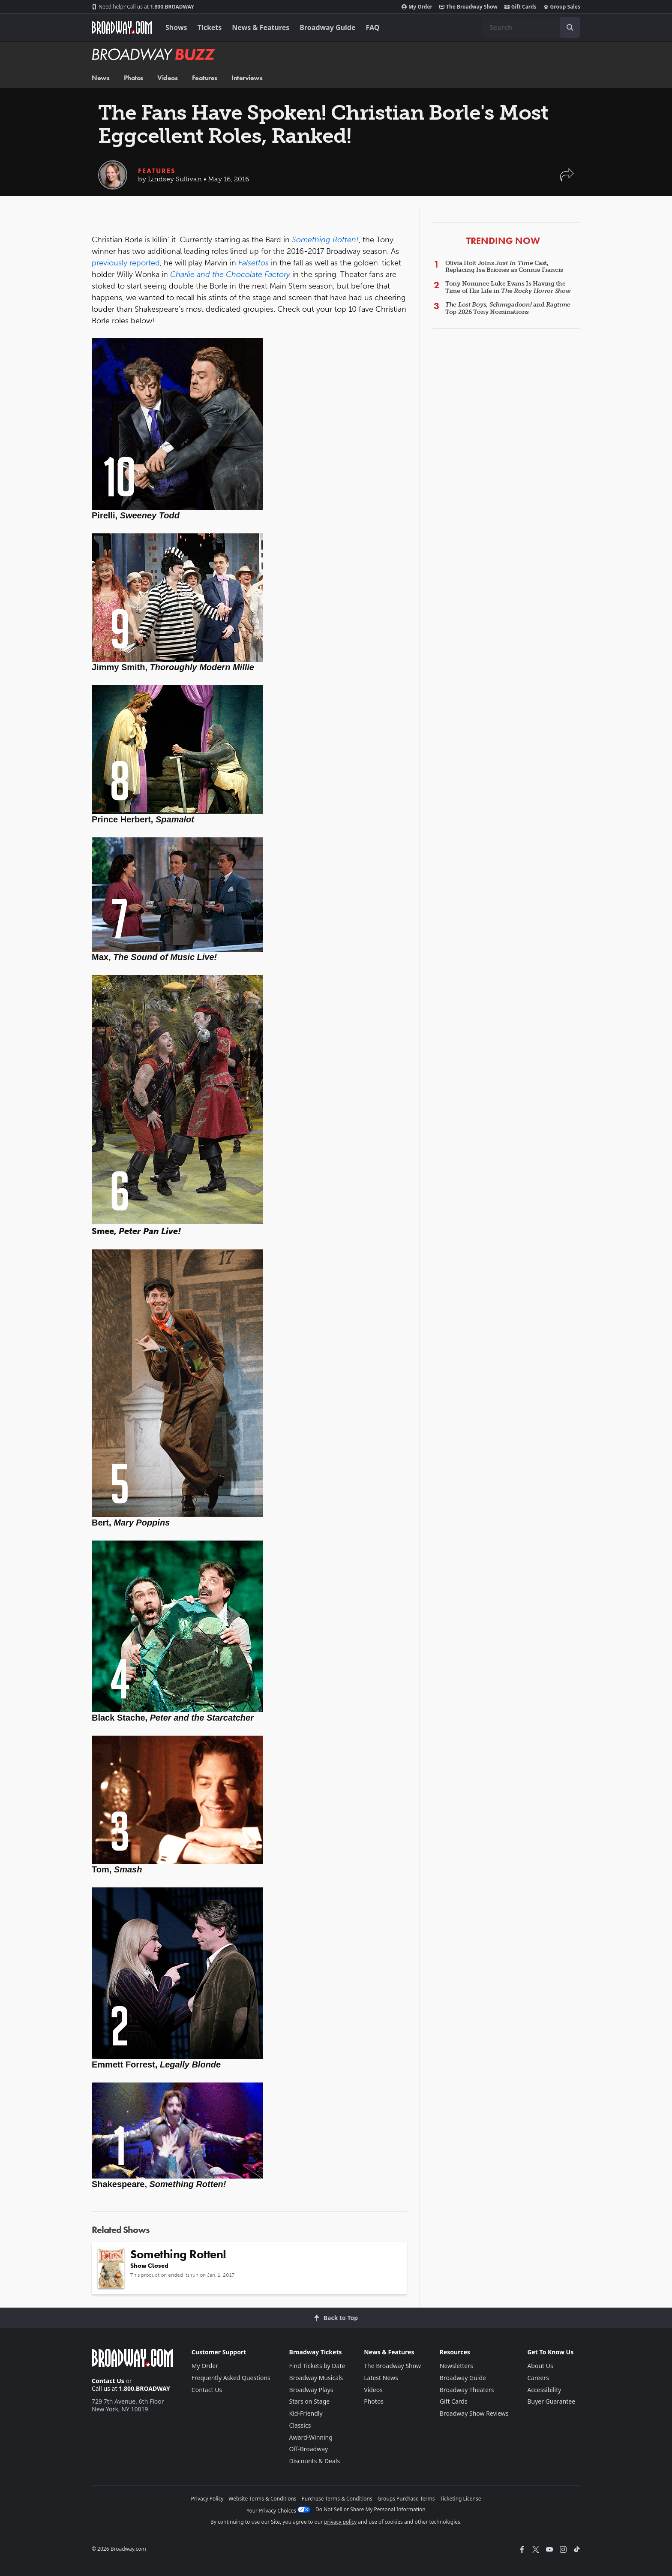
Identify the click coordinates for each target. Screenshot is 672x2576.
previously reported (126, 263)
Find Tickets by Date (317, 2366)
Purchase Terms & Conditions (337, 2498)
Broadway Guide (327, 27)
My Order (417, 6)
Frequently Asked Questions (231, 2378)
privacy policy (340, 2521)
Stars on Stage (309, 2401)
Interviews (246, 78)
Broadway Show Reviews (474, 2413)
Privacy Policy (207, 2498)
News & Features (260, 27)
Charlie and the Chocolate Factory (230, 274)
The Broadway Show (468, 6)
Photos (133, 78)
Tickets (210, 27)
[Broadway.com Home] (122, 27)
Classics (300, 2425)
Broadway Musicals (316, 2378)
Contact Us (108, 2381)
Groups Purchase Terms (406, 2498)
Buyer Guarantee (551, 2401)
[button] (567, 179)
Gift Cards (520, 6)
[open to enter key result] (570, 27)
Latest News (381, 2378)
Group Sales (561, 6)
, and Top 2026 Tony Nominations (507, 308)
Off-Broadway (308, 2449)
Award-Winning (311, 2437)
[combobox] (531, 27)
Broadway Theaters (467, 2390)
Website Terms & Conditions (262, 2498)
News (100, 78)
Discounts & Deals (314, 2461)
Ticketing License (460, 2498)
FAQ (373, 27)
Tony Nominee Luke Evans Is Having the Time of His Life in (508, 287)
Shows (176, 27)
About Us (540, 2366)
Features (204, 78)
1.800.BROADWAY (143, 6)
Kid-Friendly (306, 2413)
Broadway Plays (311, 2390)
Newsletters (456, 2366)
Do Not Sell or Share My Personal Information (370, 2509)
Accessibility (544, 2390)
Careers (538, 2378)
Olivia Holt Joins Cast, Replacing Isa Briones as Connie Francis (504, 266)
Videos (167, 78)
